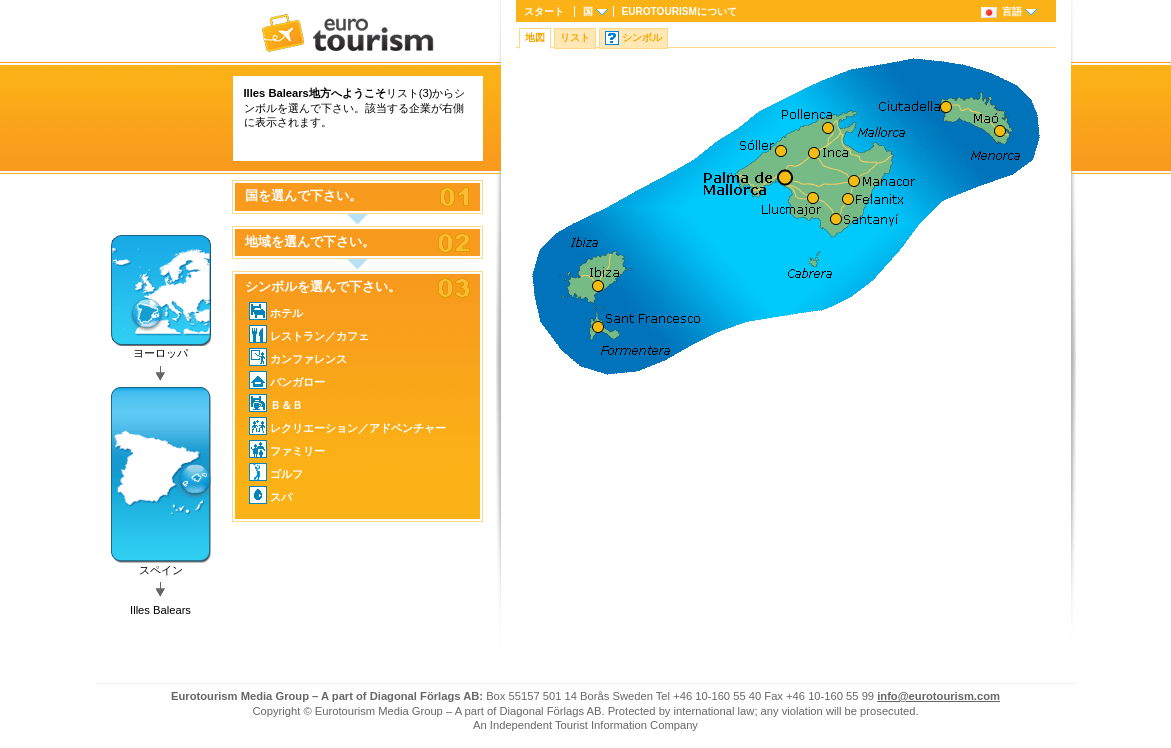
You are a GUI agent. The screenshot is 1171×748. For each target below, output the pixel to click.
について (679, 11)
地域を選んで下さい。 (310, 242)
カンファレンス (298, 357)
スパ (270, 495)
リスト (575, 37)
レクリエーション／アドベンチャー (347, 426)
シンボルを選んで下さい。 (323, 287)
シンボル (642, 37)
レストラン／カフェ (309, 334)
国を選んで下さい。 (303, 196)
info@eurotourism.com (938, 696)
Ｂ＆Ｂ (276, 403)
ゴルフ (276, 472)
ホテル (276, 311)
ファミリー (287, 449)
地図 (535, 37)
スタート (544, 11)
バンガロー (287, 380)
